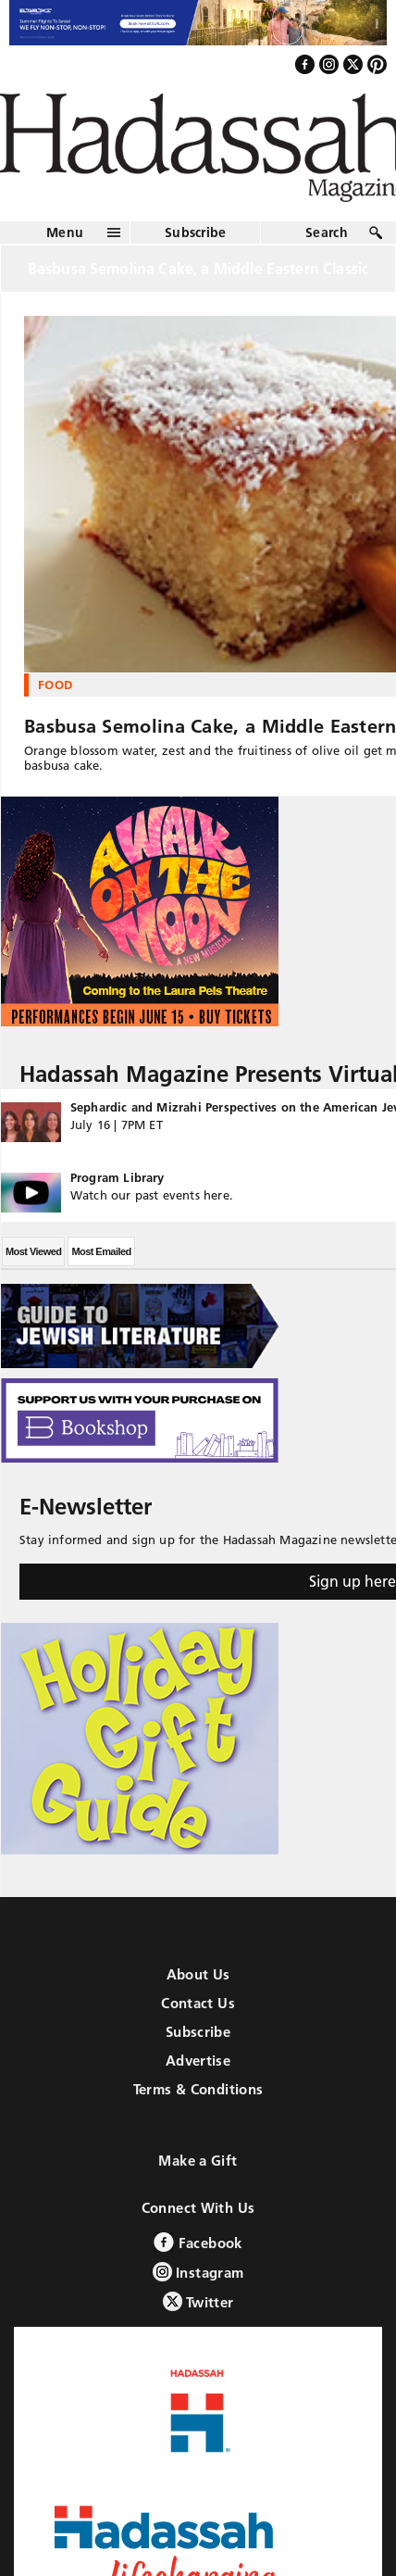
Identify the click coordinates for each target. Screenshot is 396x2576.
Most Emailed (100, 1251)
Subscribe (196, 232)
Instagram (198, 2271)
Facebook (197, 2242)
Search (326, 232)
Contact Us (198, 2003)
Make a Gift (197, 2160)
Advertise (198, 2060)
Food (55, 684)
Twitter (198, 2301)
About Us (198, 1974)
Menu (64, 232)
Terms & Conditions (198, 2089)
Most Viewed (33, 1251)
